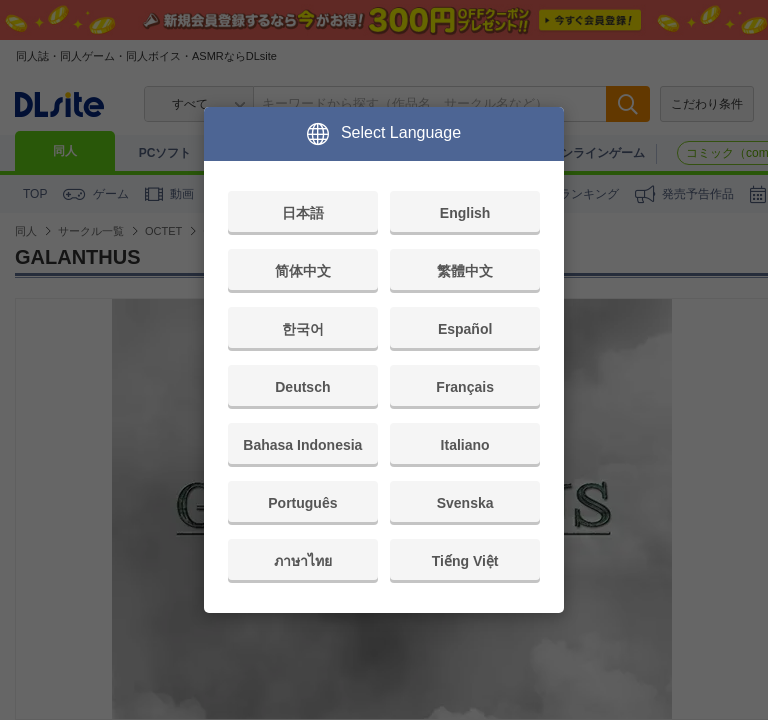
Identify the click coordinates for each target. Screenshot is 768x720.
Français (465, 387)
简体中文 (303, 271)
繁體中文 (465, 271)
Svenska (465, 503)
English (465, 213)
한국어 (303, 329)
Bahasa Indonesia (302, 445)
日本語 (303, 213)
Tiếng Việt (465, 561)
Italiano (465, 445)
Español (465, 329)
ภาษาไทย (303, 561)
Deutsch (302, 387)
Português (302, 503)
